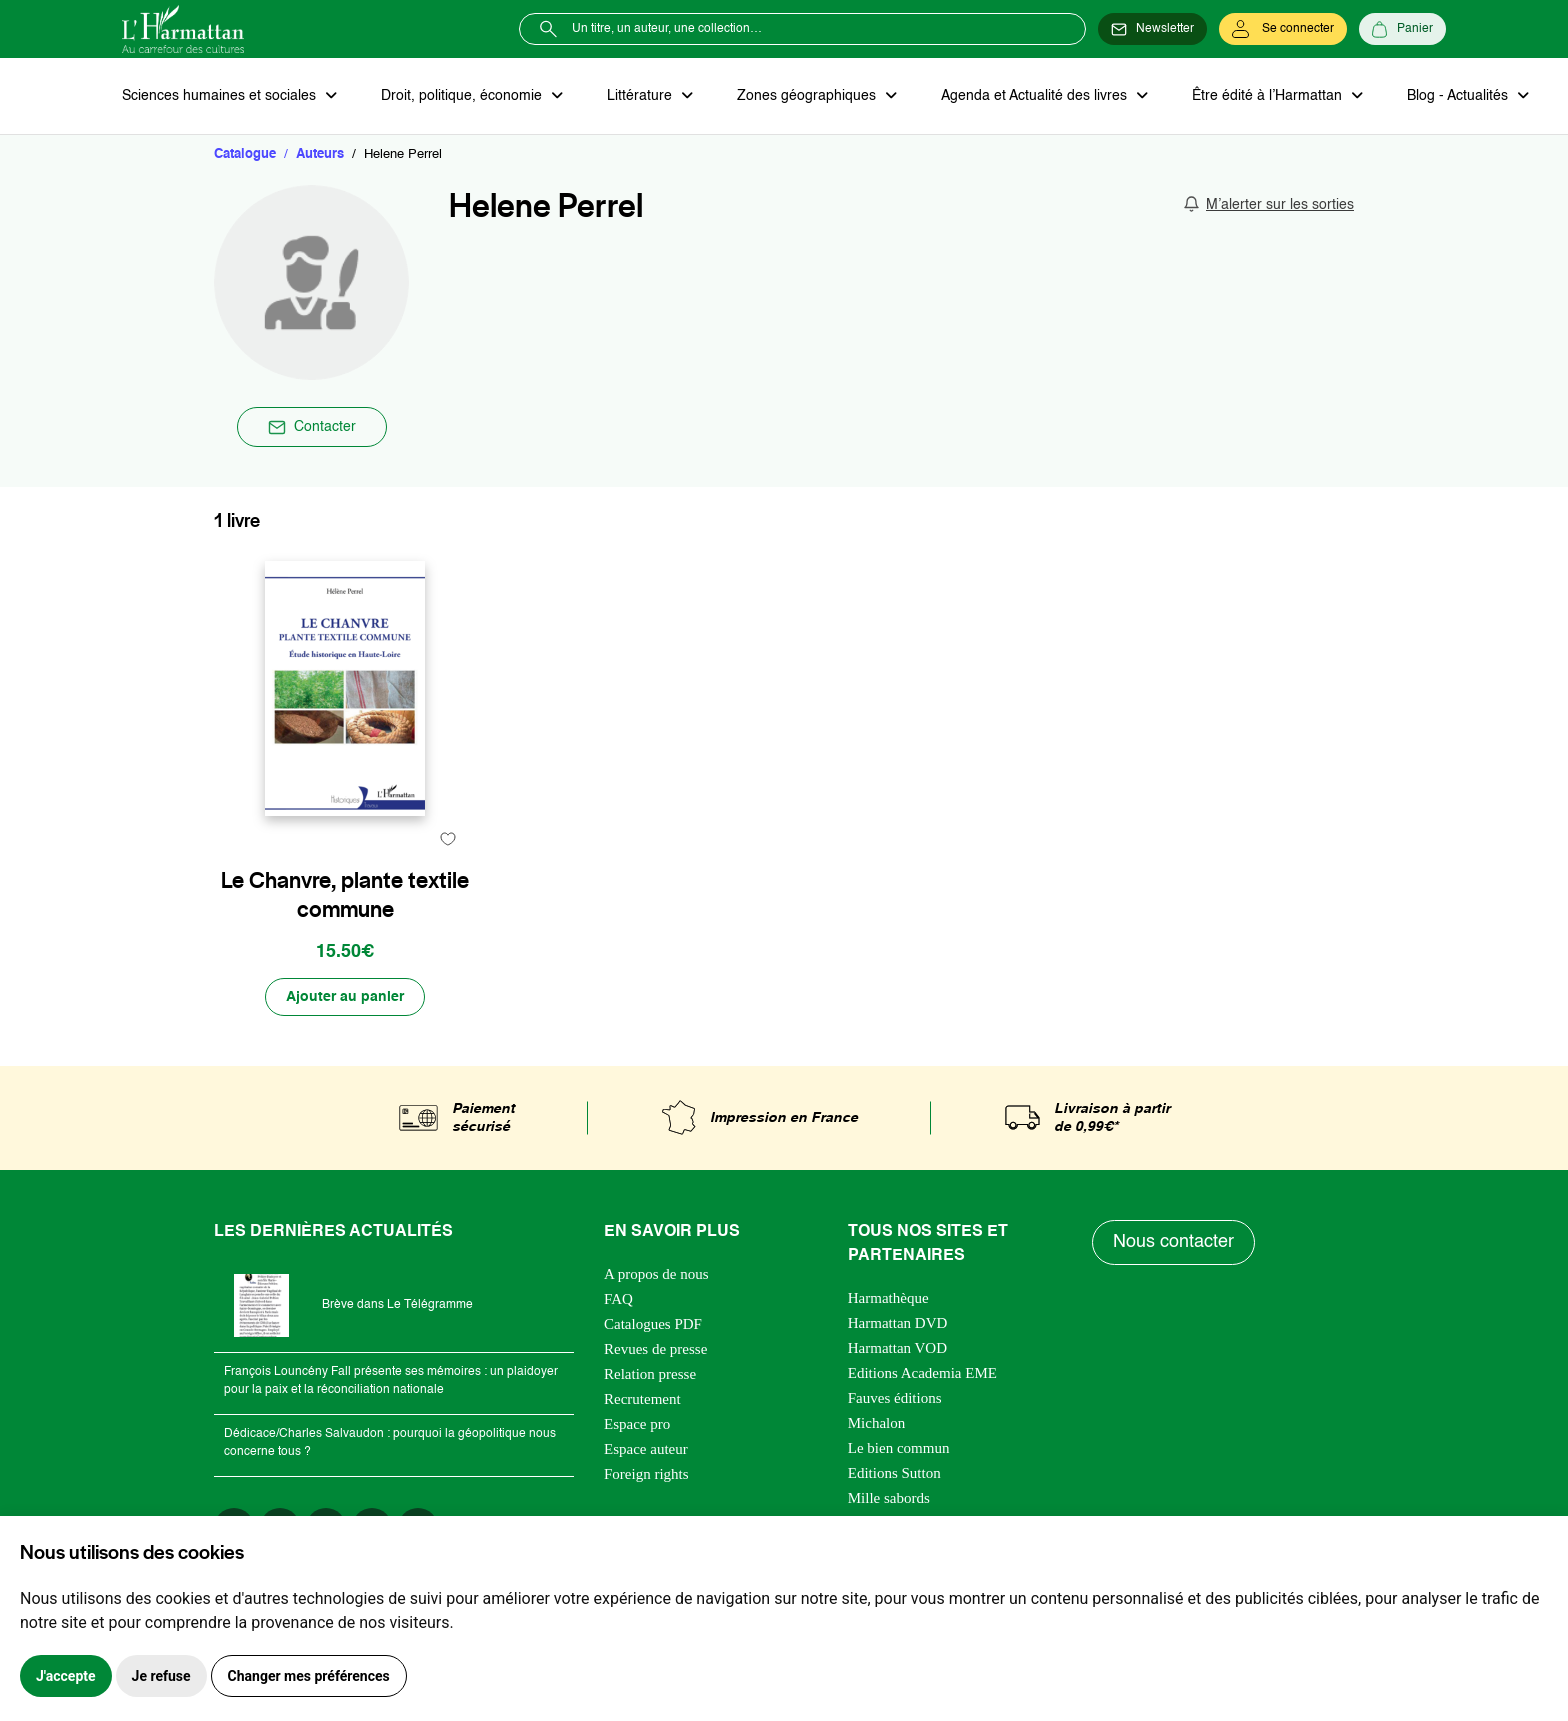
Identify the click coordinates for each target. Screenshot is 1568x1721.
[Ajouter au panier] (345, 997)
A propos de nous (656, 1274)
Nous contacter (1173, 1242)
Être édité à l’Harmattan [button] (1269, 96)
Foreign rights (646, 1474)
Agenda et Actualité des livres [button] (1036, 96)
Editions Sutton (894, 1473)
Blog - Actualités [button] (1459, 96)
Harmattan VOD (897, 1348)
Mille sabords (889, 1498)
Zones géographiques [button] (808, 96)
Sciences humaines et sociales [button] (221, 96)
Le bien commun (899, 1448)
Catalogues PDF (653, 1324)
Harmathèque (888, 1298)
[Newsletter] (1152, 29)
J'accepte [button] (66, 1676)
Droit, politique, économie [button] (463, 96)
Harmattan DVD (898, 1323)
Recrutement (642, 1399)
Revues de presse (655, 1349)
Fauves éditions (895, 1398)
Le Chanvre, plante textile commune (345, 895)
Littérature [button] (641, 96)
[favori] (447, 838)
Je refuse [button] (161, 1676)
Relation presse (650, 1374)
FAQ (618, 1299)
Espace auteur (646, 1449)
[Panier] (1402, 29)
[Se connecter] (1283, 29)
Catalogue (245, 154)
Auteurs (320, 154)
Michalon (877, 1423)
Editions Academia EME (922, 1373)
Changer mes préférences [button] (309, 1676)
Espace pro (637, 1424)
